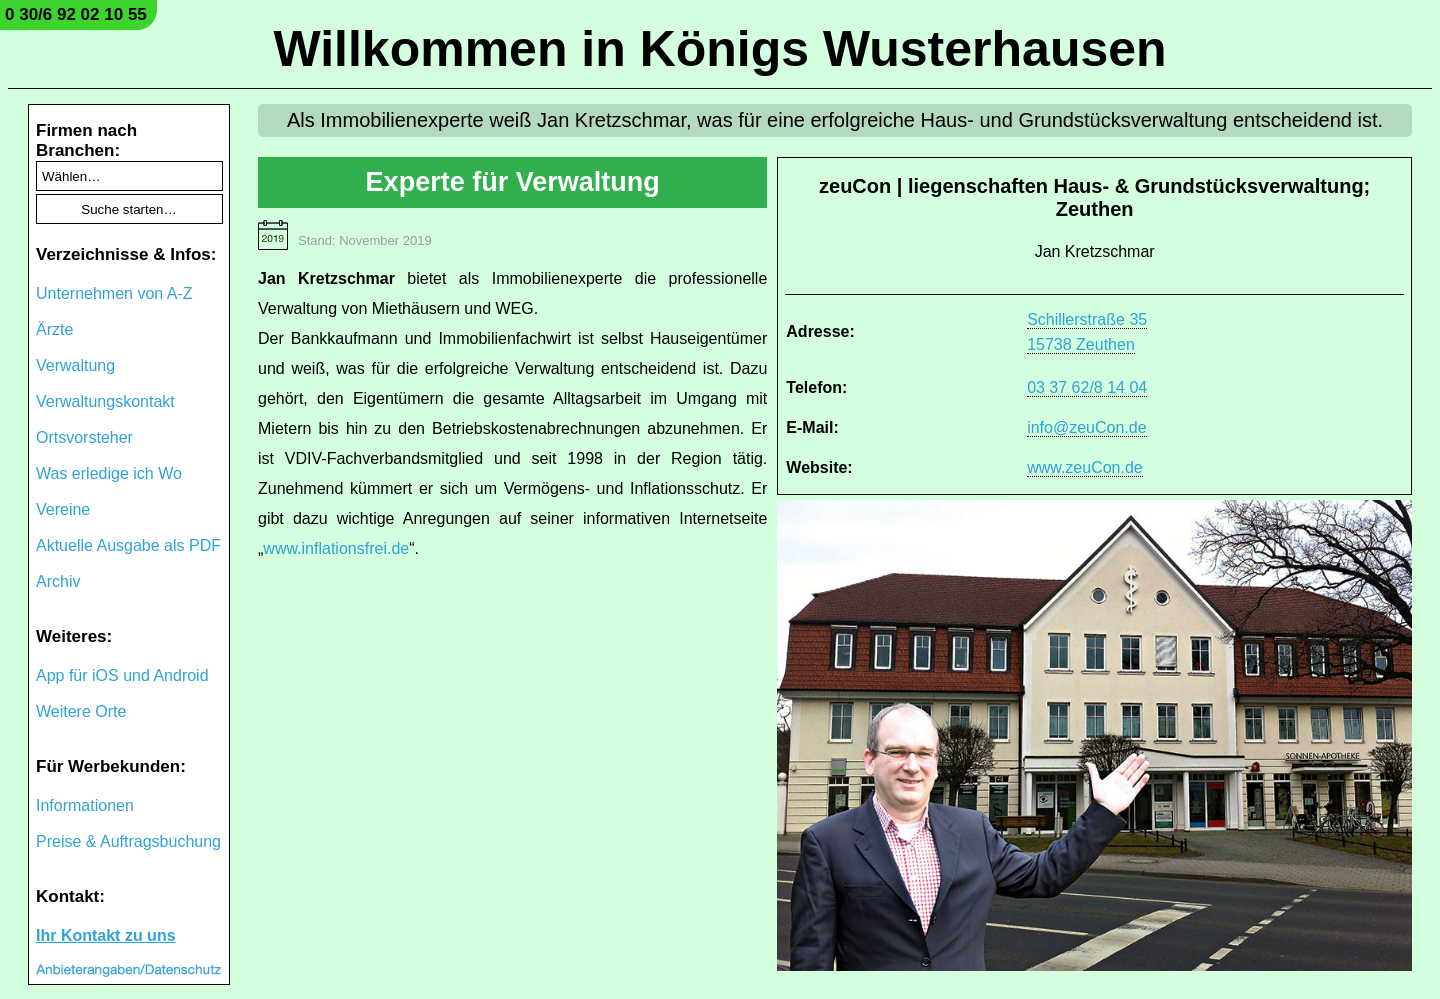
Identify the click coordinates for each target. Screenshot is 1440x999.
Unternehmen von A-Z (114, 293)
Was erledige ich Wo (109, 473)
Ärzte (54, 329)
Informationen (85, 805)
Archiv (58, 581)
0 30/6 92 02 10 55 (76, 14)
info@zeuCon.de (1086, 427)
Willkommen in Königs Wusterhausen (719, 49)
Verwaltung (75, 365)
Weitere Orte (81, 711)
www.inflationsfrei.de (336, 548)
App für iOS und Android (122, 675)
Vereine (63, 509)
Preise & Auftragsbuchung (128, 841)
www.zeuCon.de (1085, 467)
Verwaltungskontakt (105, 401)
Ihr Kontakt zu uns (106, 935)
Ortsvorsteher (84, 437)
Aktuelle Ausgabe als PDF (128, 545)
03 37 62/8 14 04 (1087, 387)
